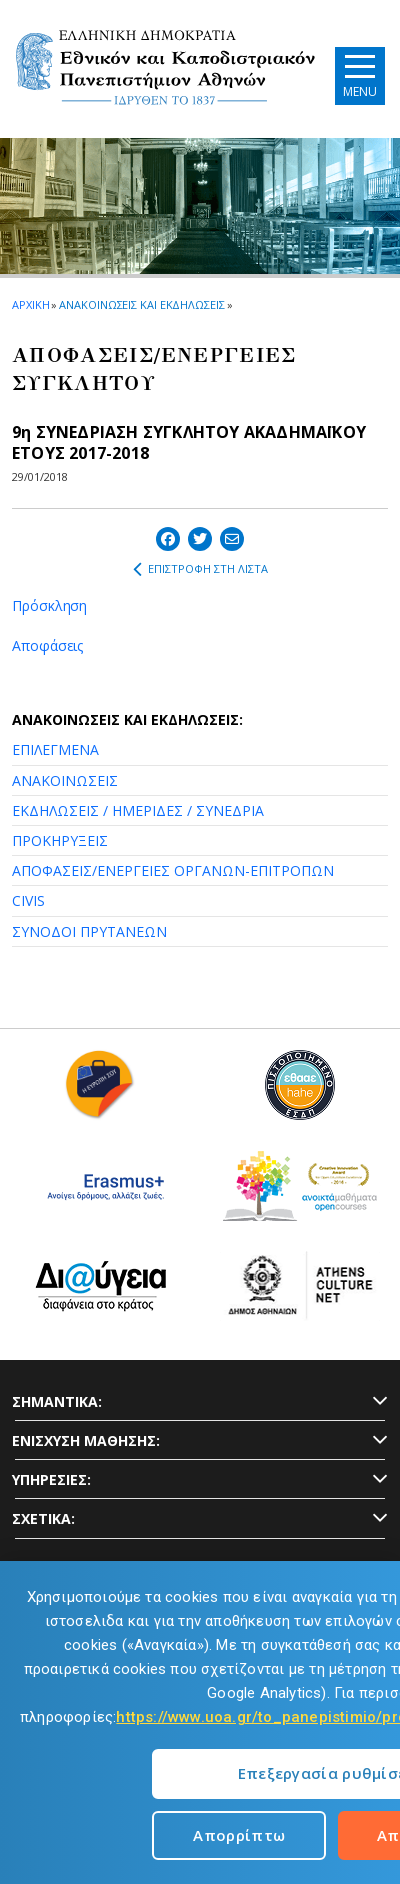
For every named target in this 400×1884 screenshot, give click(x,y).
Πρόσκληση (49, 605)
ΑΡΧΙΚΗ (30, 304)
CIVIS (28, 900)
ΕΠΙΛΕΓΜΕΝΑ (55, 749)
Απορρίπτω (239, 1835)
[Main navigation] (360, 75)
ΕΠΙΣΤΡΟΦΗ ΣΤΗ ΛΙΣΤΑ (200, 569)
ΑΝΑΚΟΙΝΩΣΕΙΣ (65, 780)
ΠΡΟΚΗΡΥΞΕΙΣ (60, 840)
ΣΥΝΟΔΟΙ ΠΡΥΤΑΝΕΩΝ (89, 931)
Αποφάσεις (47, 645)
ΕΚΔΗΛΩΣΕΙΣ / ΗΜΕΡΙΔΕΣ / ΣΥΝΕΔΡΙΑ (138, 810)
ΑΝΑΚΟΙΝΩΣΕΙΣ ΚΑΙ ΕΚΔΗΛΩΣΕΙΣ (141, 304)
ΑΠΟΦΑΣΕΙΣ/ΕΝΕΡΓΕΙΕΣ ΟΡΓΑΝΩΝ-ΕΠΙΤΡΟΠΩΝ (173, 870)
